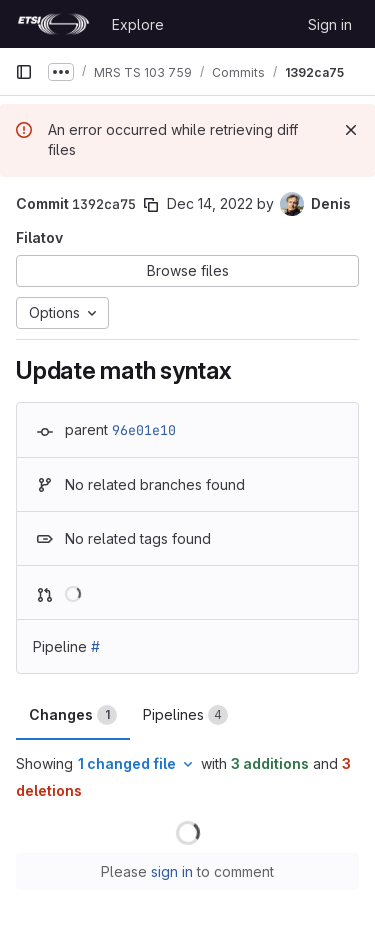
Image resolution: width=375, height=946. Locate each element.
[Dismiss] (351, 130)
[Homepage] (53, 24)
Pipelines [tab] (185, 715)
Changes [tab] (73, 715)
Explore (138, 24)
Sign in (330, 24)
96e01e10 (144, 430)
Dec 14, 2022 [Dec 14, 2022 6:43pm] (210, 203)
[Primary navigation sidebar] (24, 72)
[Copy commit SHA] (151, 205)
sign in (172, 871)
